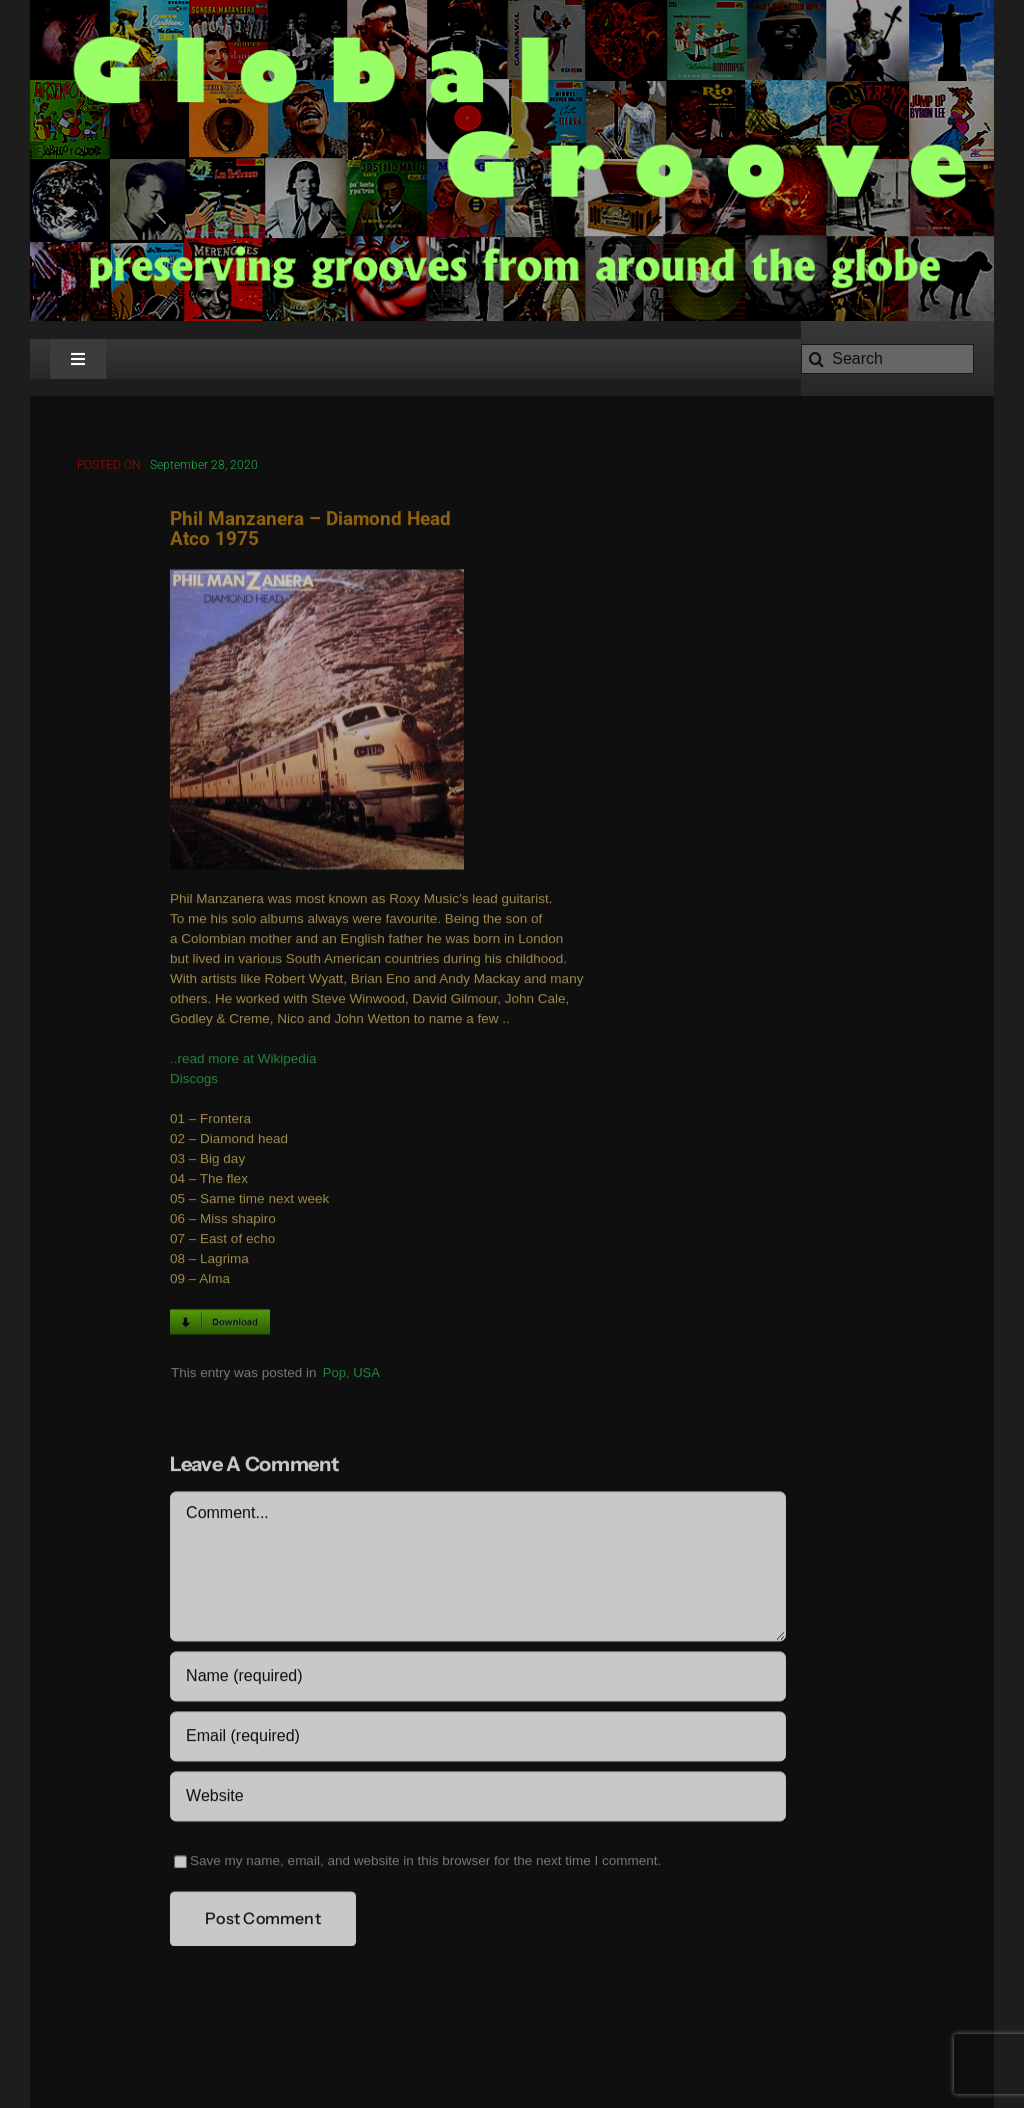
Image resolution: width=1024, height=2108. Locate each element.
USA (366, 1374)
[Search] (887, 359)
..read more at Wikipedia (243, 1061)
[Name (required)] (477, 1679)
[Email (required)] (477, 1739)
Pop (334, 1374)
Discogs (194, 1081)
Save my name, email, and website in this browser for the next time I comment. (425, 1863)
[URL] (477, 1799)
